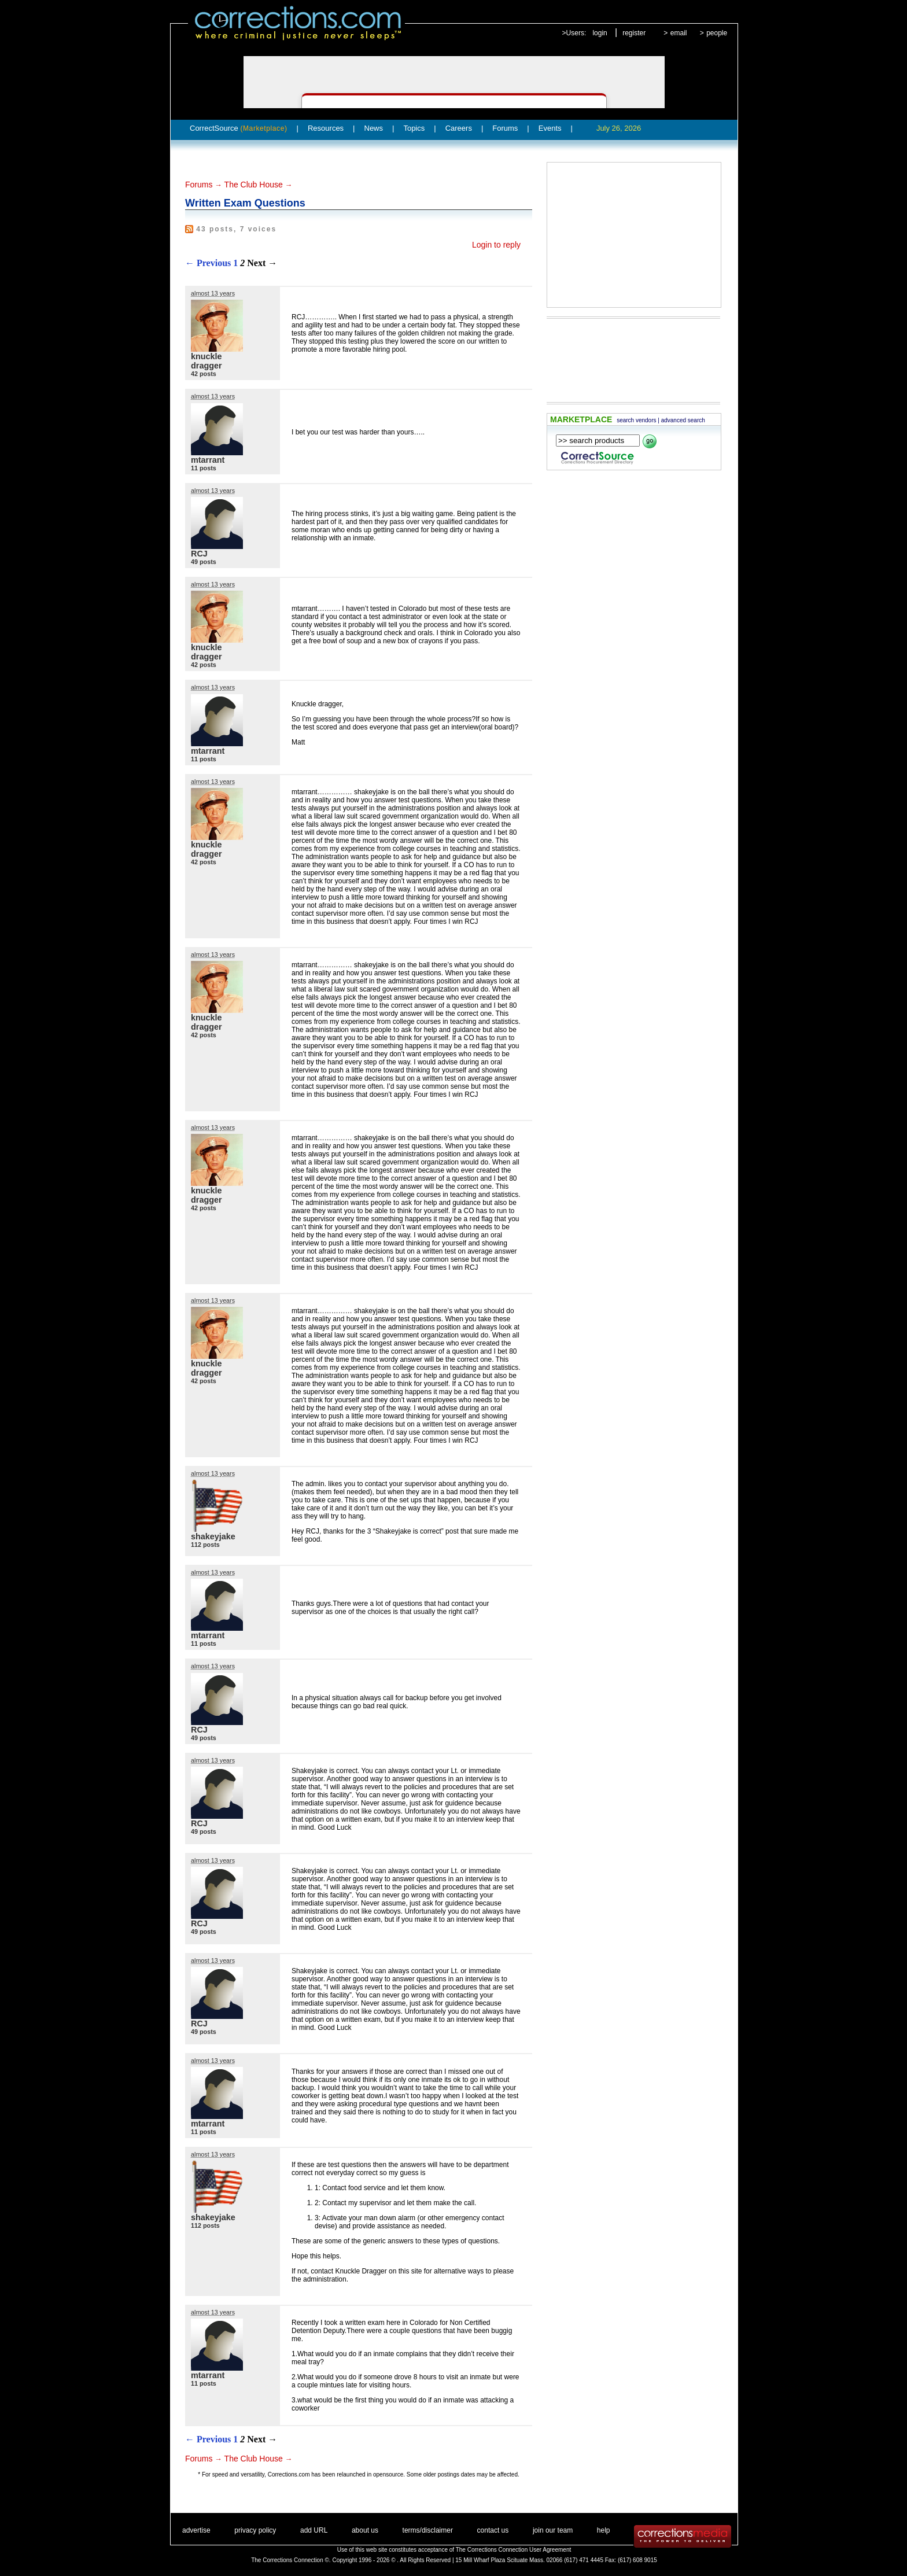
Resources (326, 128)
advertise (196, 2530)
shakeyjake (213, 1536)
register (634, 33)
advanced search (683, 420)
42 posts (203, 373)
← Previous (208, 263)
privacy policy (255, 2530)
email (678, 33)
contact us (493, 2530)
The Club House (253, 184)
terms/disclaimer (428, 2530)
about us (365, 2530)
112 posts (205, 1544)
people (716, 33)
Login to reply (496, 244)
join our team (553, 2530)
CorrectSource (238, 128)
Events (550, 128)
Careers (458, 128)
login (599, 33)
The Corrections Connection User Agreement (514, 2549)
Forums (505, 128)
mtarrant (207, 460)
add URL (313, 2530)
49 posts (203, 561)
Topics (414, 128)
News (374, 128)
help (603, 2530)
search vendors (636, 420)
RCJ (199, 553)
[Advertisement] (634, 235)
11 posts (203, 468)
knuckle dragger (206, 361)
